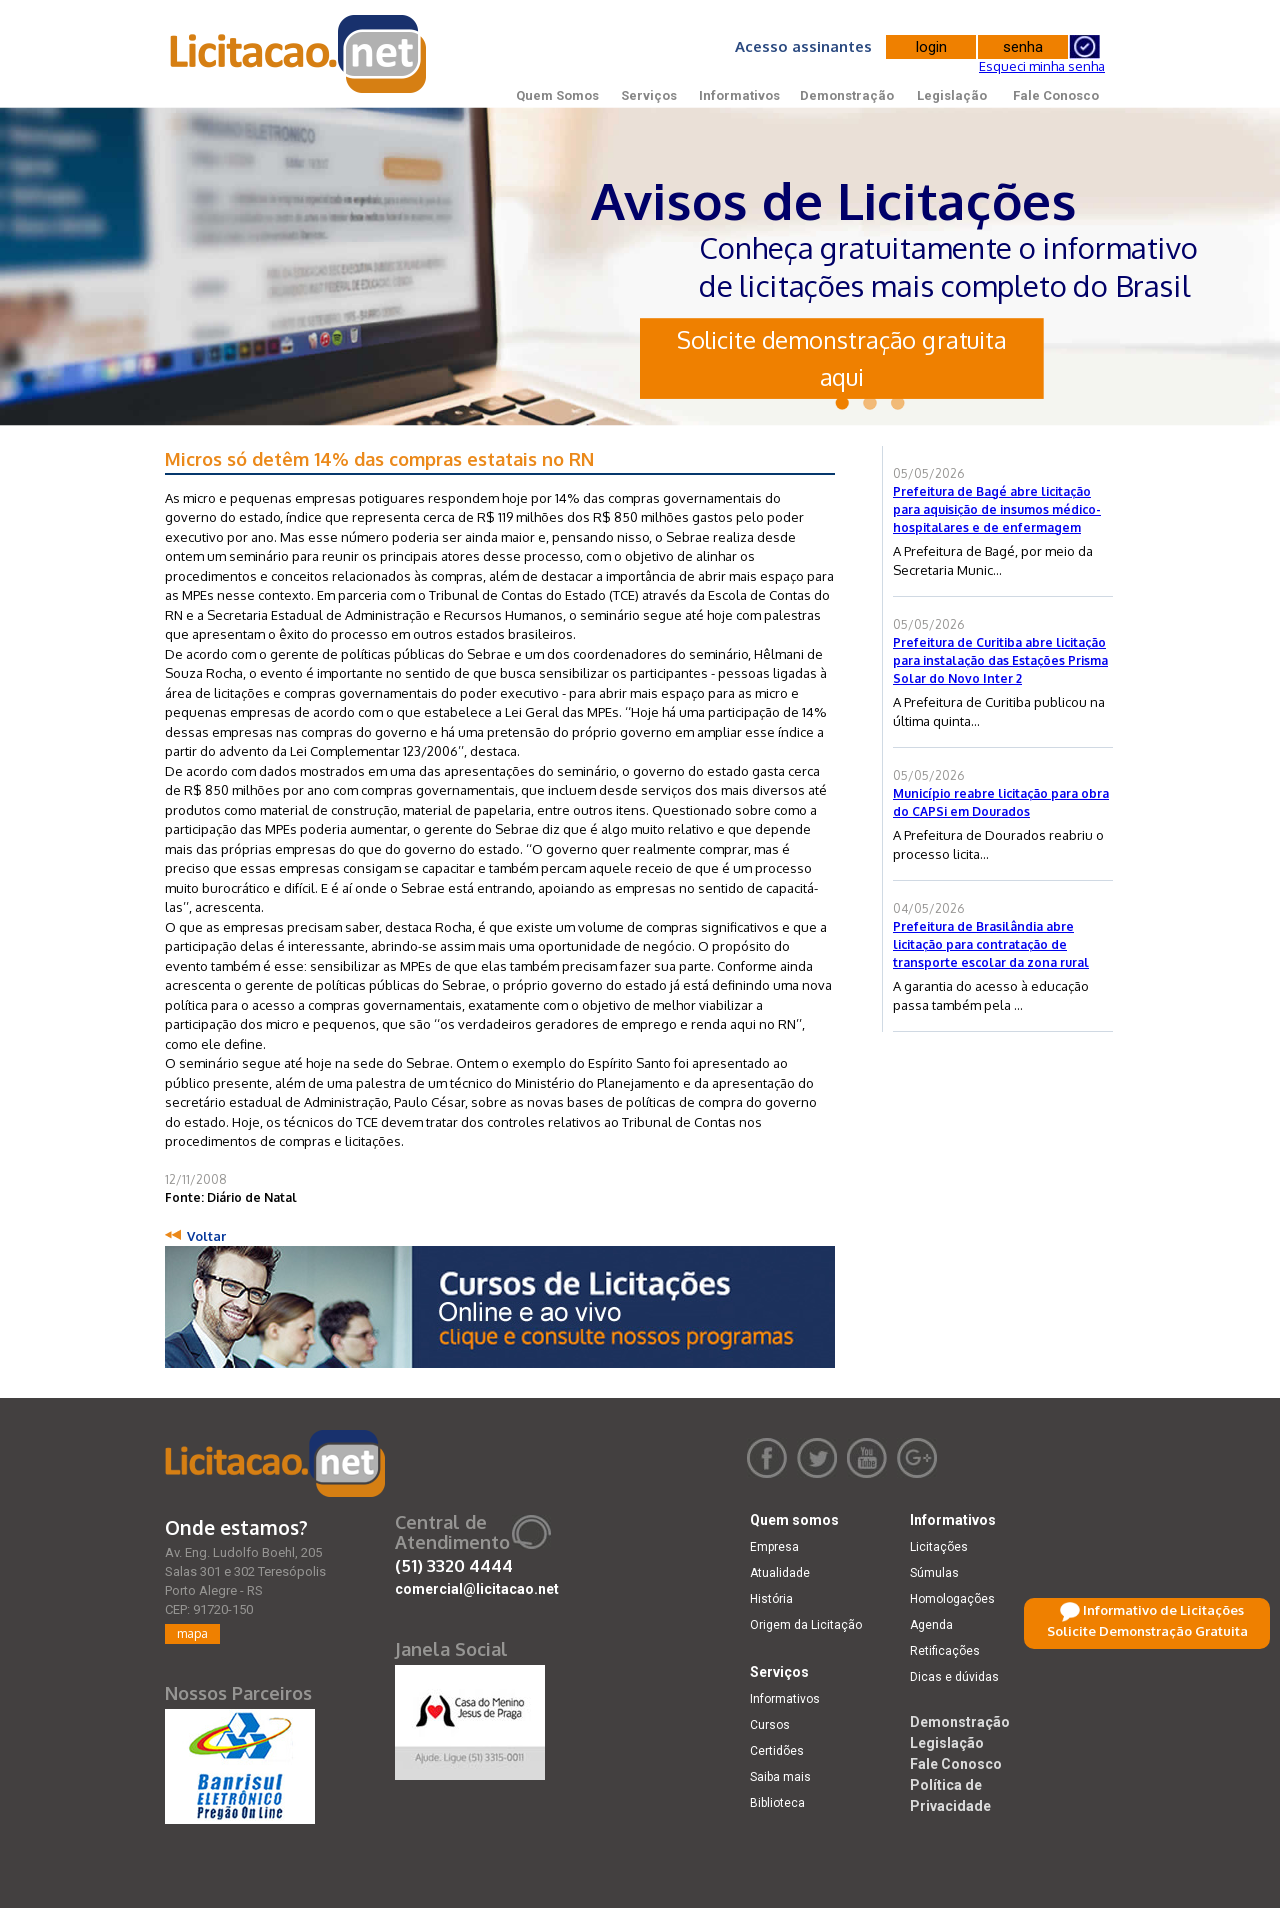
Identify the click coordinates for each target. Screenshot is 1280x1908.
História (771, 1599)
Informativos (739, 95)
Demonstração (847, 95)
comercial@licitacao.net (477, 1589)
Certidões (777, 1751)
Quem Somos (557, 95)
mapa (192, 1633)
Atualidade (780, 1573)
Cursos (770, 1725)
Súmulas (934, 1573)
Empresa (774, 1547)
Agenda (931, 1625)
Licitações (939, 1547)
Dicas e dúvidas (954, 1677)
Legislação (952, 95)
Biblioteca (777, 1803)
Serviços (649, 95)
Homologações (952, 1599)
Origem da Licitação (806, 1625)
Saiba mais (780, 1777)
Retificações (945, 1651)
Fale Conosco (1056, 95)
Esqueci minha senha (1042, 66)
